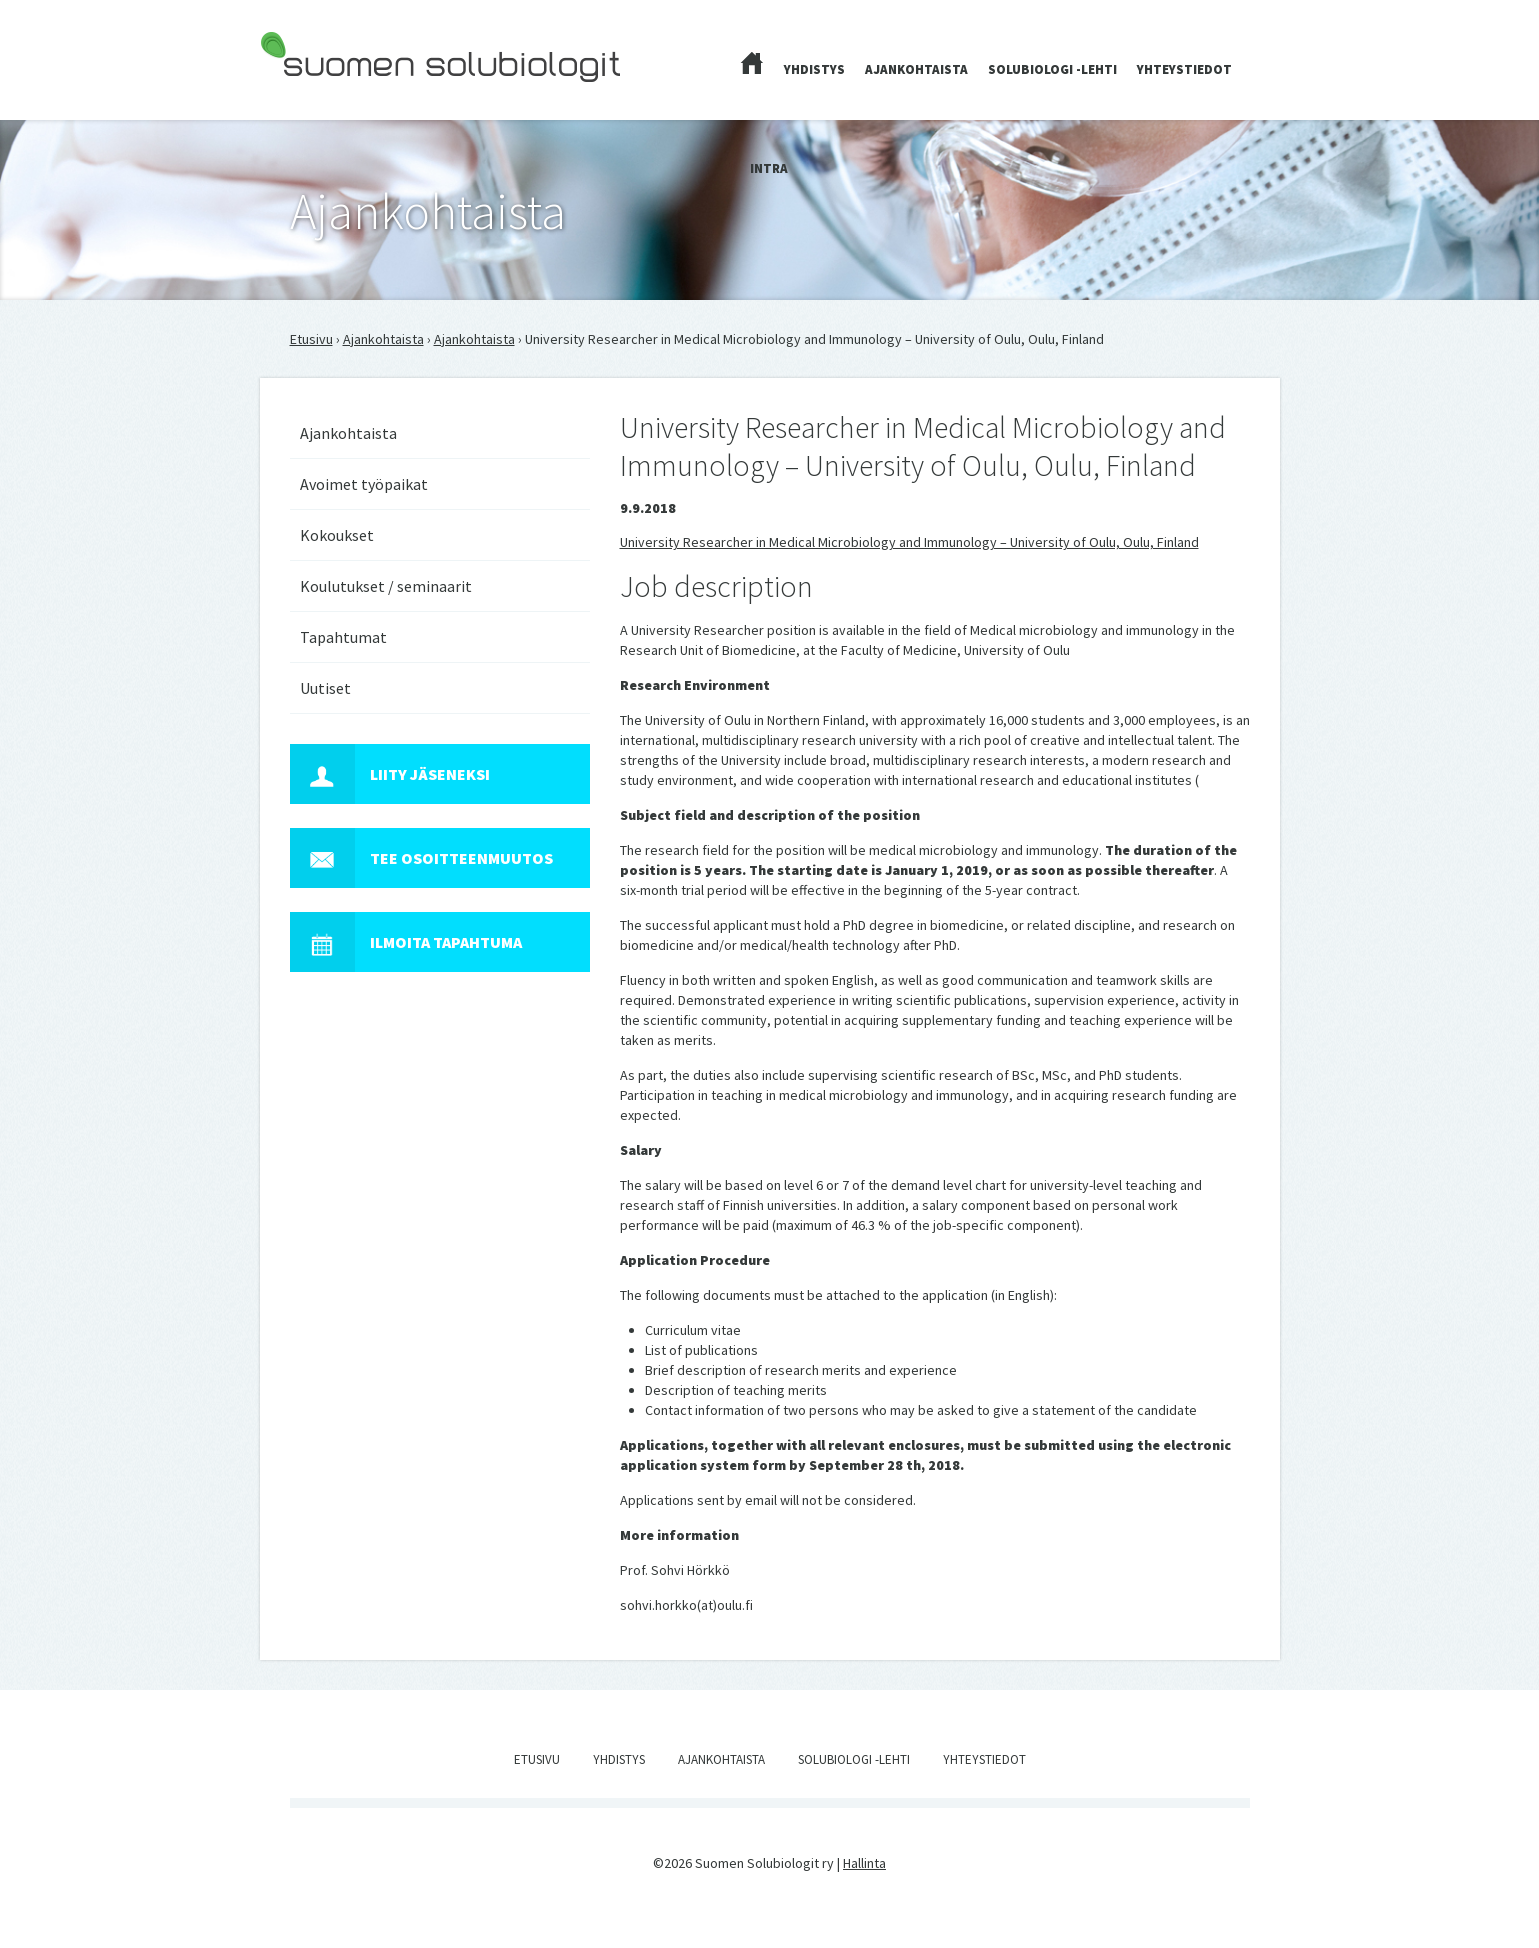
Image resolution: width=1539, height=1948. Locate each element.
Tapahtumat (343, 637)
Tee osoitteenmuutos (421, 858)
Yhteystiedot (1184, 69)
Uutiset (325, 688)
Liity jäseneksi (390, 774)
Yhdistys (814, 69)
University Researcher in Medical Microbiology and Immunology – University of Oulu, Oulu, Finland (909, 542)
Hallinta (864, 1863)
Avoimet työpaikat (364, 484)
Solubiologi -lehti (1052, 69)
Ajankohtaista (916, 69)
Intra (769, 168)
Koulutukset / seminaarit (386, 586)
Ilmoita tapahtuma (406, 942)
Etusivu (311, 339)
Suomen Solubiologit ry (329, 96)
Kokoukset (337, 535)
